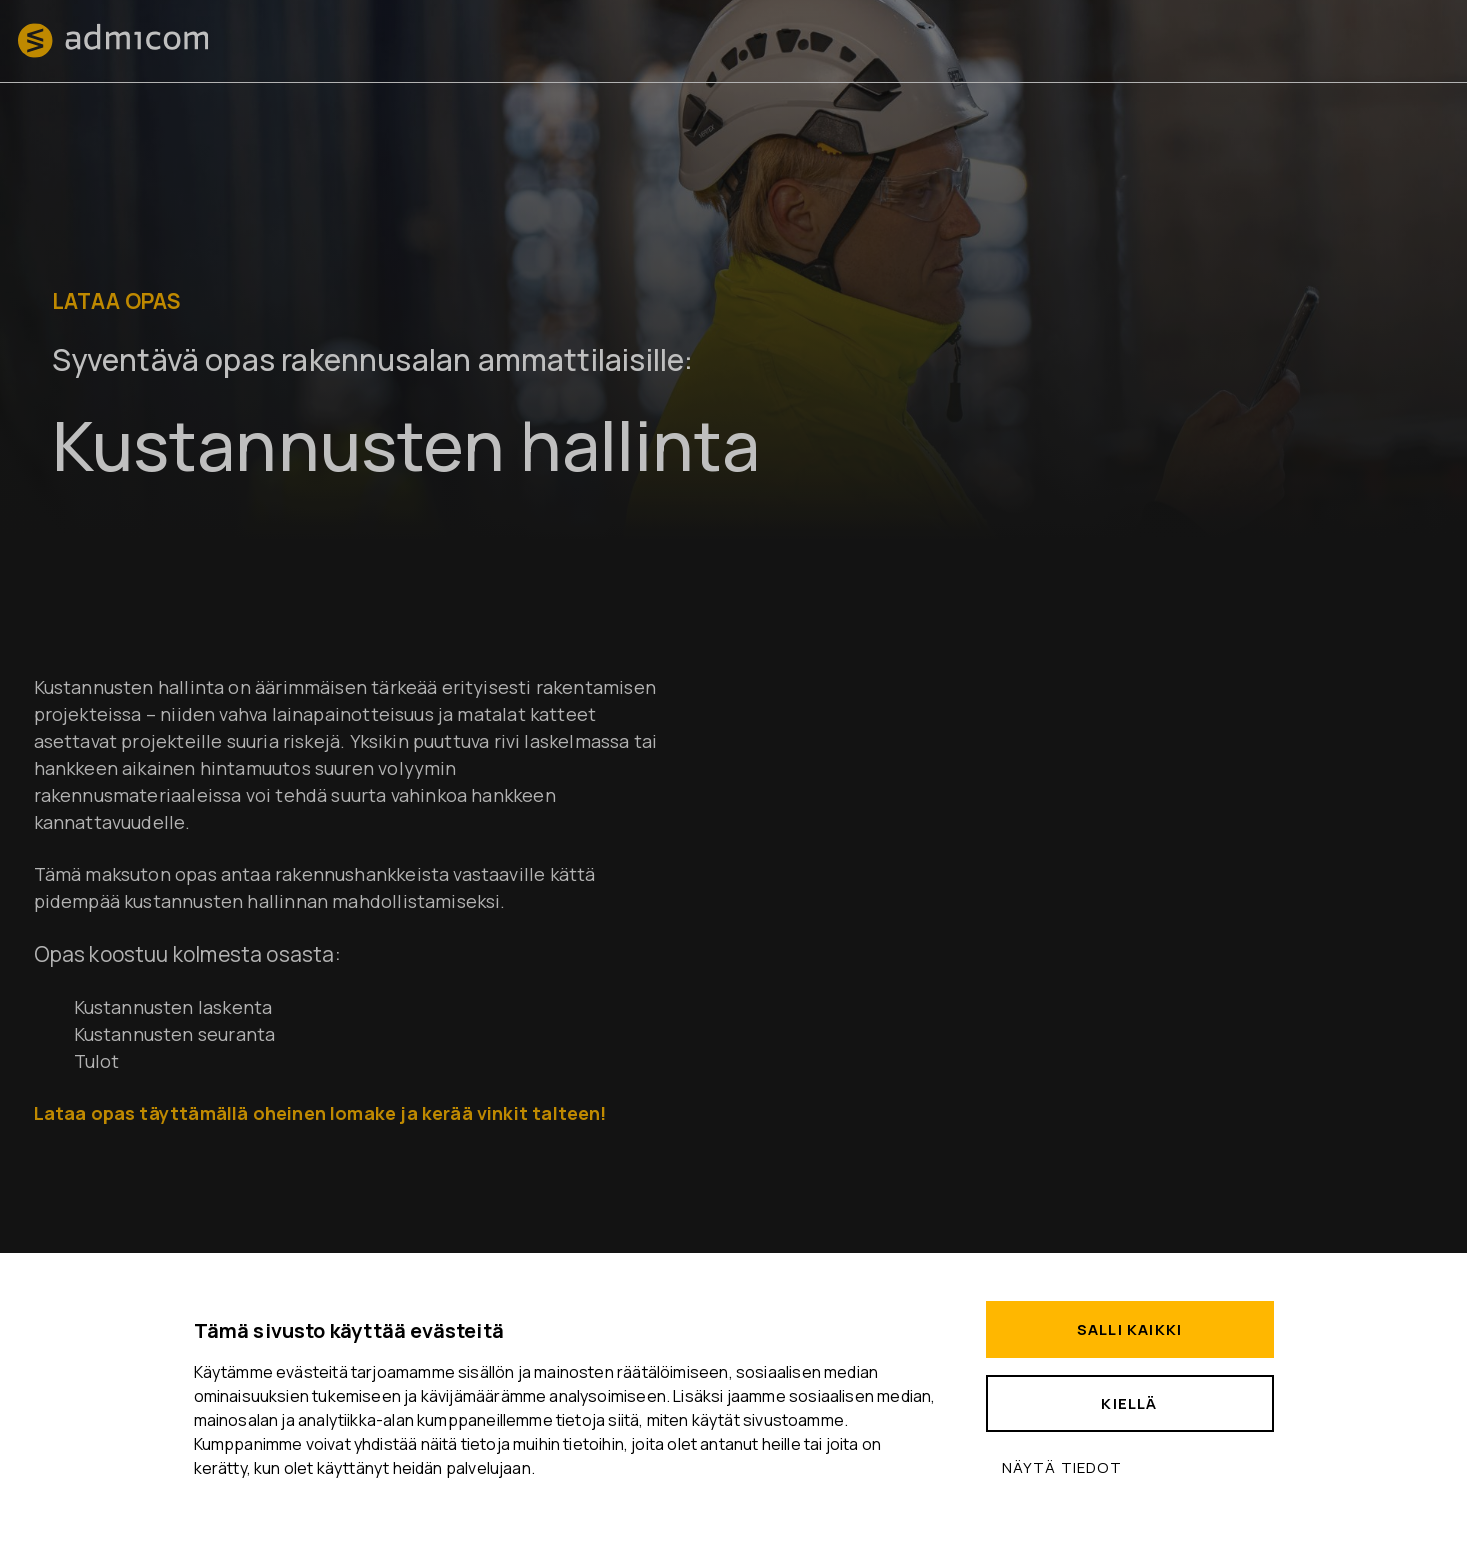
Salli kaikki (1129, 1329)
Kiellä (1129, 1403)
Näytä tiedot (1062, 1467)
